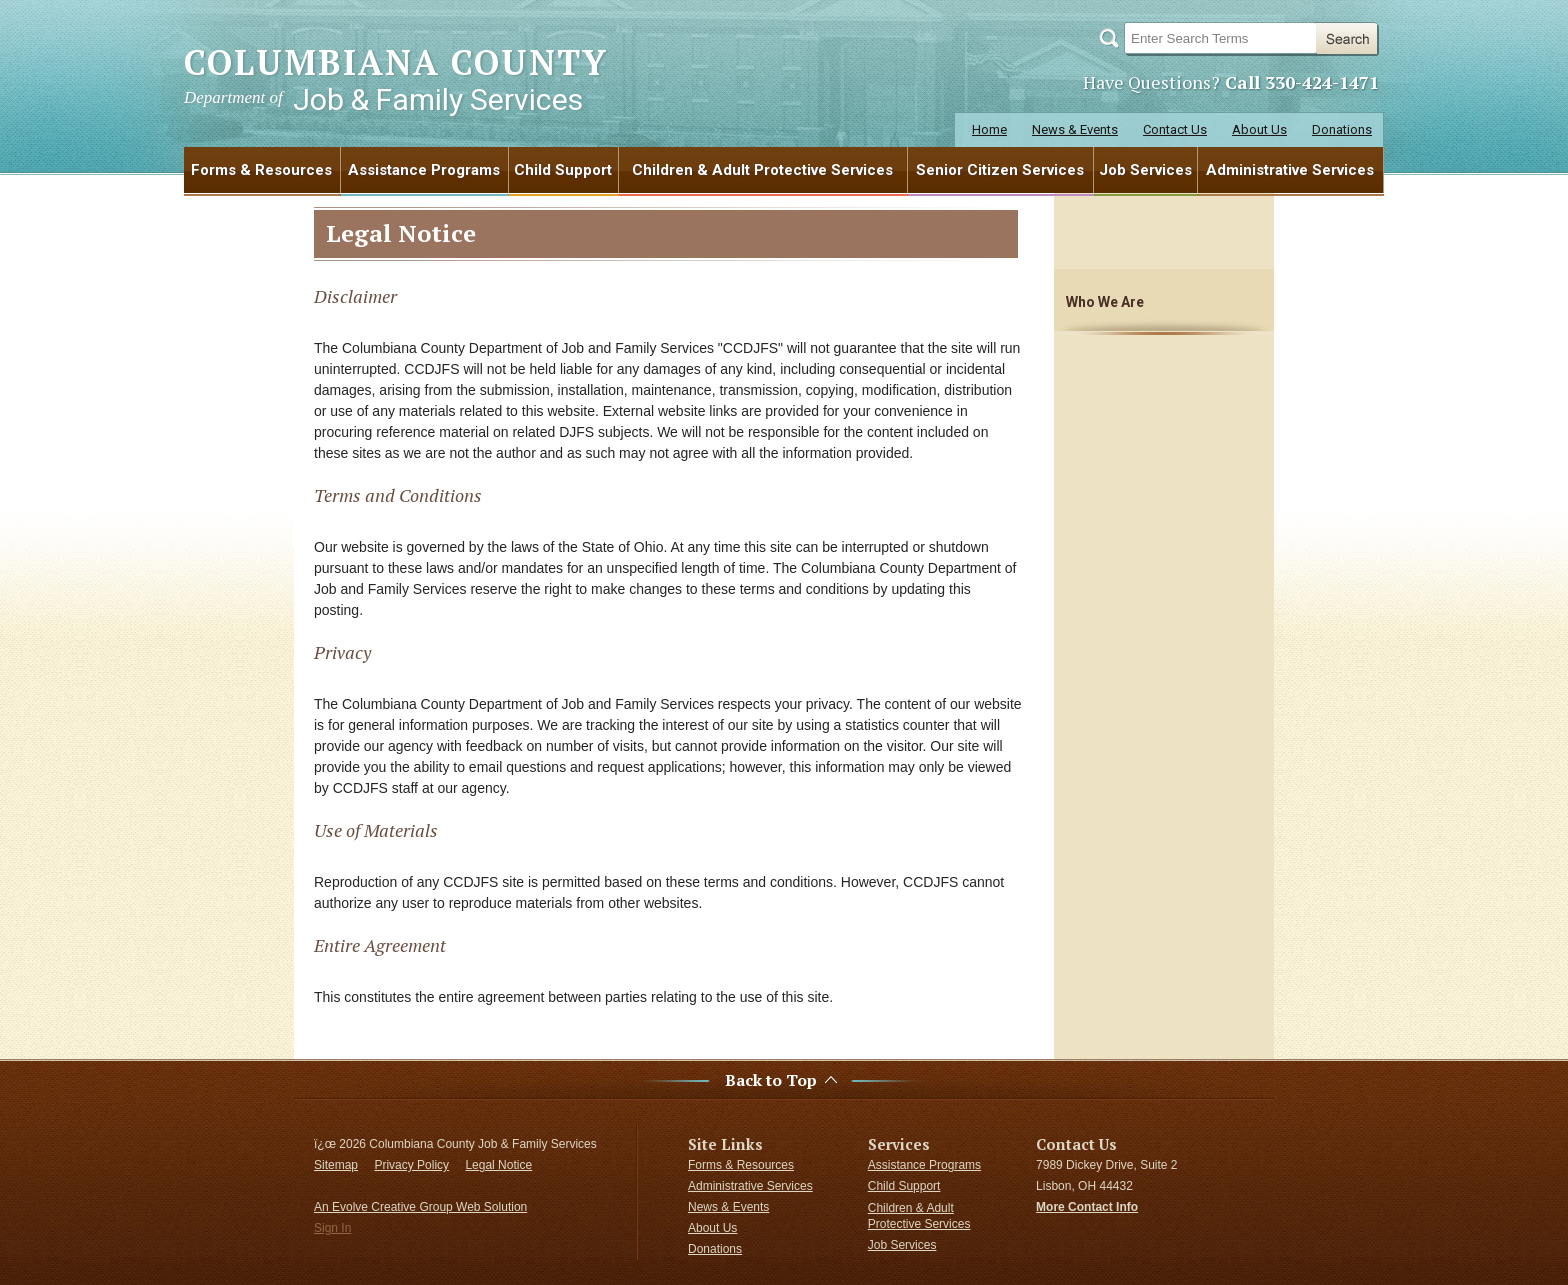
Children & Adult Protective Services (762, 170)
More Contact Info (1087, 1207)
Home (989, 129)
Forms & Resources (261, 170)
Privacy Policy (411, 1165)
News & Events (1075, 129)
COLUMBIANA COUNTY (396, 78)
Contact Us (1175, 129)
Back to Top (771, 1080)
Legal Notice (498, 1165)
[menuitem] (262, 170)
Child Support (563, 170)
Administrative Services (1290, 170)
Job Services (1145, 170)
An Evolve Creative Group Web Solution (420, 1207)
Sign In (332, 1228)
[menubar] (784, 170)
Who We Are (1105, 302)
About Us (1259, 129)
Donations (1342, 129)
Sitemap (336, 1165)
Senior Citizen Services (1000, 170)
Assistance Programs (424, 170)
